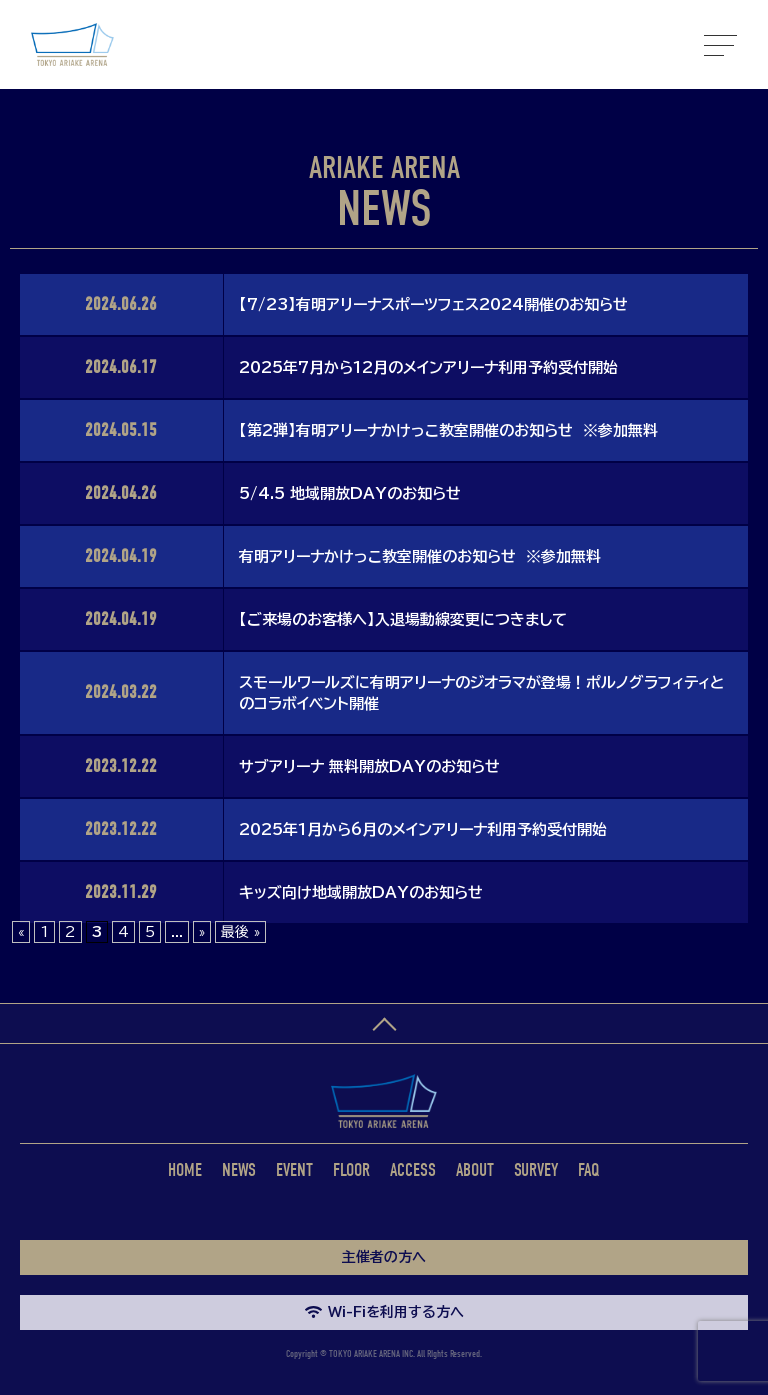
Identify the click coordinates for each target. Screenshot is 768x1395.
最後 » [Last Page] (240, 932)
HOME (185, 1171)
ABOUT (475, 1171)
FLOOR (351, 1171)
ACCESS (413, 1171)
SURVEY (536, 1171)
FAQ (589, 1171)
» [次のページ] (202, 932)
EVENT (294, 1171)
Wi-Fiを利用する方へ (384, 1312)
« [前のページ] (21, 932)
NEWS (239, 1171)
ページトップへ (384, 1024)
